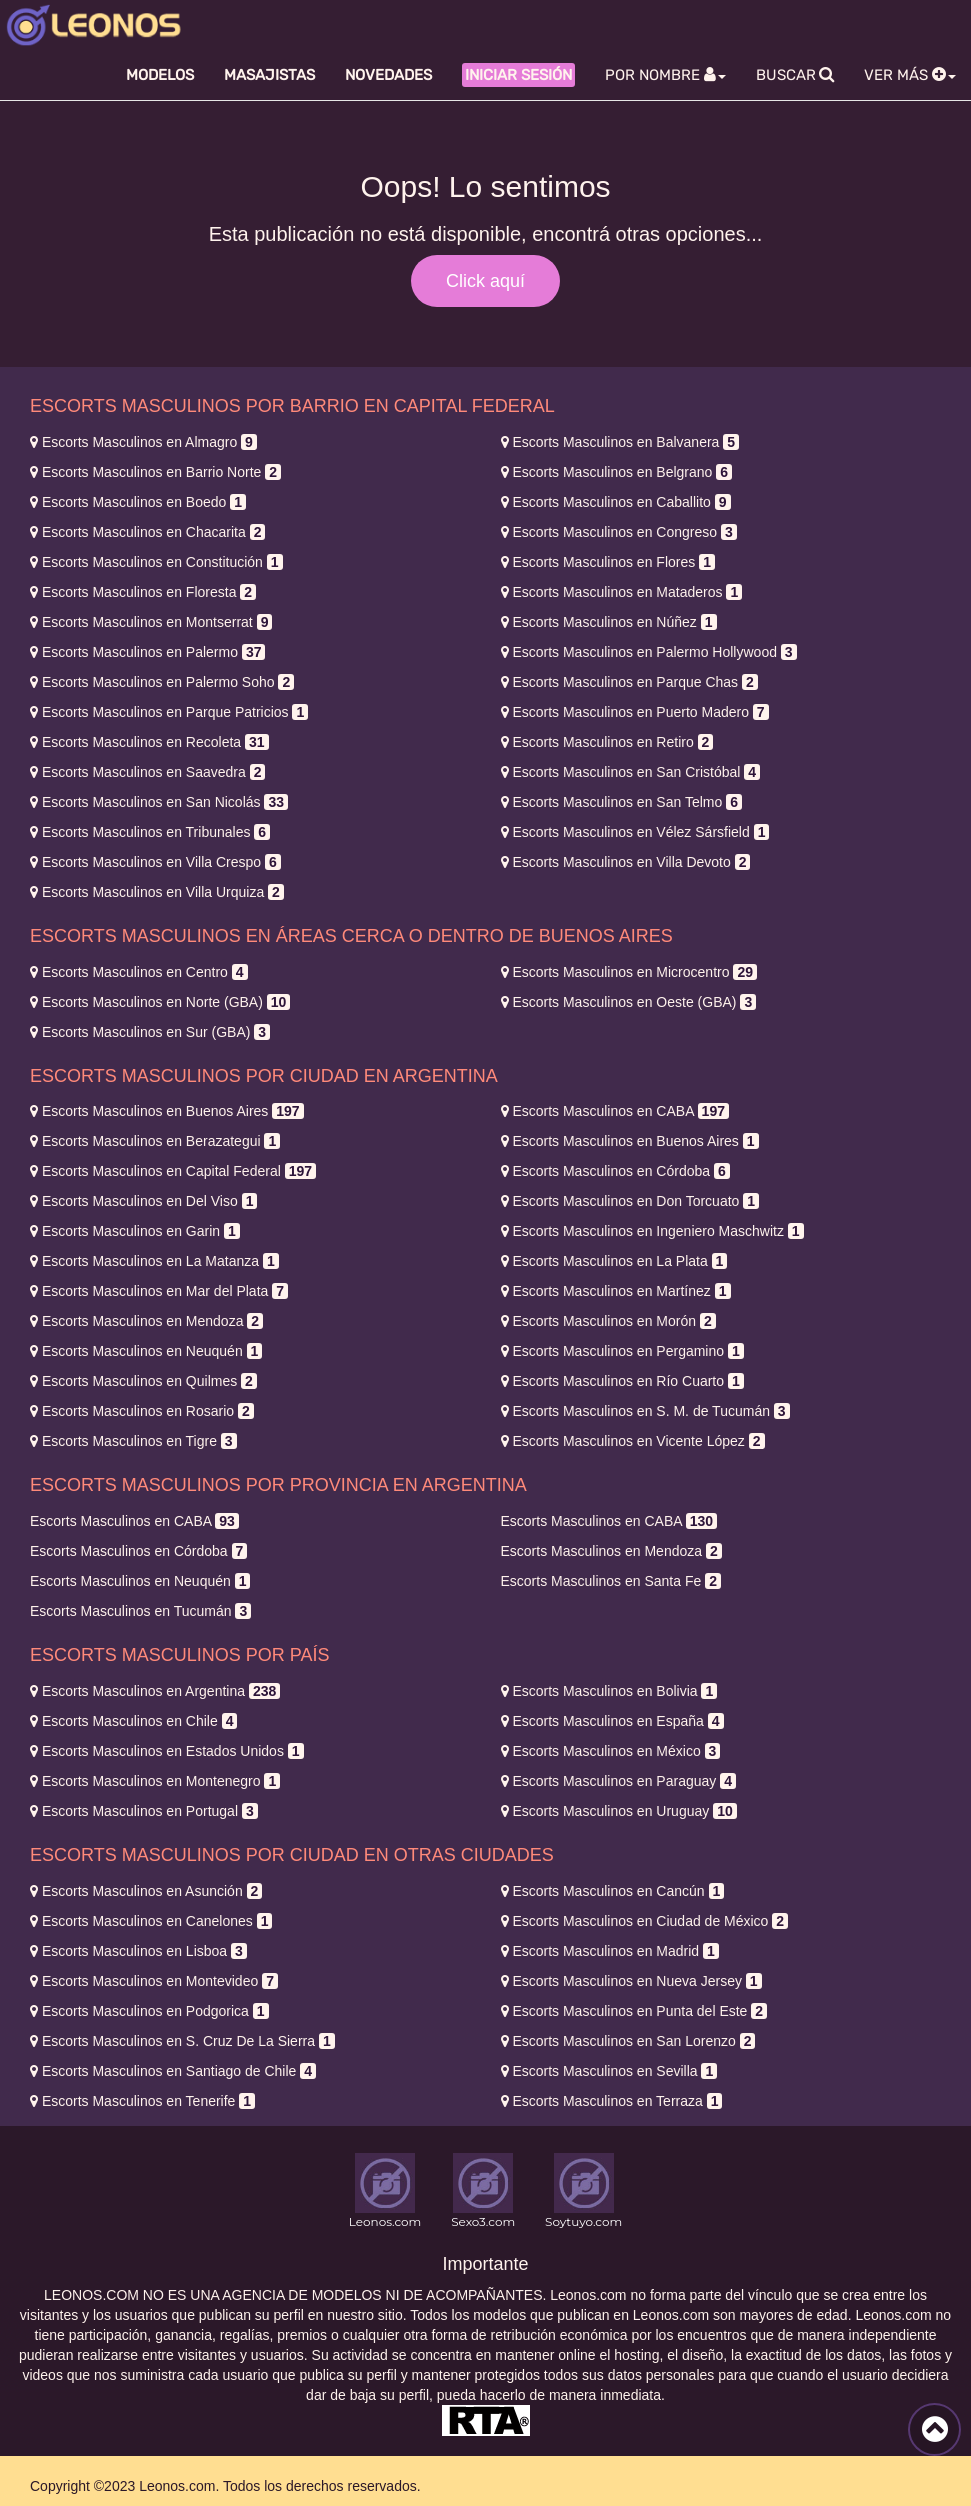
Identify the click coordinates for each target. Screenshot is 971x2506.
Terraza (612, 2101)
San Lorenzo (628, 2041)
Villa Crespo (155, 862)
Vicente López (633, 1441)
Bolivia (609, 1691)
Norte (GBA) (160, 1002)
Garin (135, 1231)
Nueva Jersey (631, 1981)
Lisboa (138, 1951)
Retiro (607, 742)
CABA (615, 1111)
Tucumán (140, 1611)
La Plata (614, 1261)
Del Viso (143, 1201)
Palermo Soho (162, 682)
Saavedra (147, 772)
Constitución (156, 562)
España (612, 1721)
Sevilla (609, 2071)
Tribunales (150, 832)
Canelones (151, 1921)
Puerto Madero (635, 712)
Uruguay (619, 1811)
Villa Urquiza (157, 892)
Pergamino (622, 1351)
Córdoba (615, 1171)
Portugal (144, 1811)
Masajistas (269, 75)
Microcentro (629, 972)
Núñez (609, 622)
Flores (608, 562)
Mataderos (622, 592)
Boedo (138, 502)
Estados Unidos (167, 1751)
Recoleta (149, 742)
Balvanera (620, 442)
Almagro (143, 442)
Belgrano (617, 472)
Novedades (388, 75)
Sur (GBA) (150, 1032)
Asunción (146, 1891)
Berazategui (155, 1141)
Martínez (616, 1291)
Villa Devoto (626, 862)
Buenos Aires (167, 1111)
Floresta (143, 592)
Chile (133, 1721)
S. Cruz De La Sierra (182, 2041)
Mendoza (146, 1321)
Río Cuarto (622, 1381)
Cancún (613, 1891)
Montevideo (154, 1981)
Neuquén (146, 1351)
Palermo (147, 652)
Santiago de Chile (173, 2071)
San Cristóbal (631, 772)
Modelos (160, 75)
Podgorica (149, 2011)
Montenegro (155, 1781)
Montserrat (151, 622)
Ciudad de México (645, 1921)
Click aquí (485, 281)
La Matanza (154, 1261)
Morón (608, 1321)
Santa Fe (611, 1581)
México (611, 1751)
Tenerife (142, 2101)
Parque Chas (629, 682)
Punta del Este (634, 2011)
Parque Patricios (169, 712)
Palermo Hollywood (649, 652)
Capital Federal (173, 1171)
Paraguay (618, 1781)
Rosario (142, 1411)
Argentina (155, 1691)
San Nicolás (159, 802)
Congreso (619, 532)
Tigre (133, 1441)
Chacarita (147, 532)
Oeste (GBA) (629, 1002)
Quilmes (143, 1381)
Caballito (616, 502)
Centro (139, 972)
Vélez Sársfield (635, 832)
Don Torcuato (630, 1201)
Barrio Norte (155, 472)
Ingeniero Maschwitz (652, 1231)
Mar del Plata (159, 1291)
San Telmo (621, 802)
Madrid (610, 1951)
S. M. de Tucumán (645, 1411)
